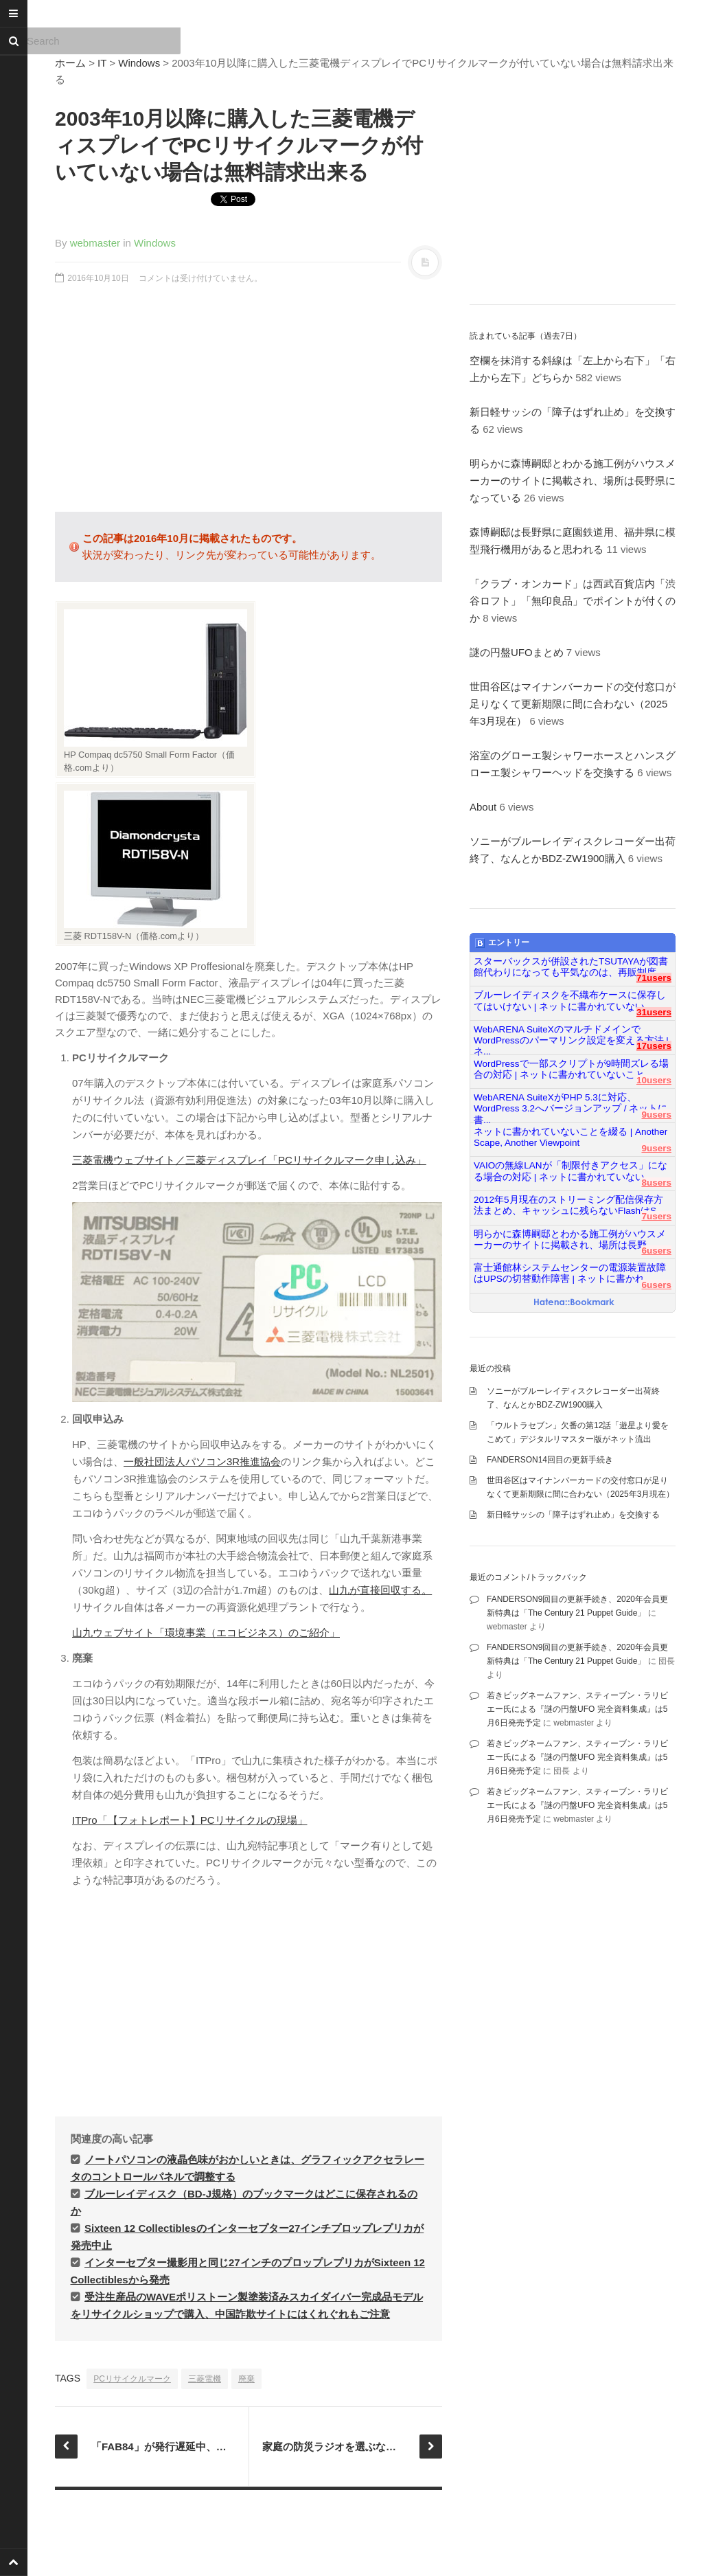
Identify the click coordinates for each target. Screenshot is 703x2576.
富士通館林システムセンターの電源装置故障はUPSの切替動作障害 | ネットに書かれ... (570, 1273)
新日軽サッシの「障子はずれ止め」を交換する (573, 1514)
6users (656, 1250)
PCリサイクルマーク (132, 2379)
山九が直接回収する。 (380, 1590)
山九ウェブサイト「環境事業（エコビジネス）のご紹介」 (206, 1632)
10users (653, 1080)
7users (656, 1216)
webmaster (95, 243)
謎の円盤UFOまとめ (517, 652)
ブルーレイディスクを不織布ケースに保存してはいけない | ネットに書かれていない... (570, 1000)
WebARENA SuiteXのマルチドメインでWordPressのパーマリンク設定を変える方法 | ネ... (571, 1035)
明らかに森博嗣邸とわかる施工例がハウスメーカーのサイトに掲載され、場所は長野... (570, 1239)
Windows (139, 63)
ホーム (70, 63)
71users (653, 978)
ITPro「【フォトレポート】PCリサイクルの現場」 (190, 1820)
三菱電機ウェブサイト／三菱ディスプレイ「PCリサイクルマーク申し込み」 (249, 1160)
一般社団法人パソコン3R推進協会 (202, 1461)
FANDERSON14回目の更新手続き (550, 1460)
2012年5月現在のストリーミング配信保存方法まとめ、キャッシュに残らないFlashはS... (569, 1205)
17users (653, 1046)
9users (656, 1114)
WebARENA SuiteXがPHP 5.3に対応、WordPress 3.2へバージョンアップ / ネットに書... (570, 1103)
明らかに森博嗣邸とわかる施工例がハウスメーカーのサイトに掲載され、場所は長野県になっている (573, 480)
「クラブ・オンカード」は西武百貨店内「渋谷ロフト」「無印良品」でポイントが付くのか (573, 601)
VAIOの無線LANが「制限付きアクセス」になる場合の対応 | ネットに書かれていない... (570, 1171)
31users (653, 1012)
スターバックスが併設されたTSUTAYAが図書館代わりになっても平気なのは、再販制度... (571, 967)
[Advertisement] (248, 405)
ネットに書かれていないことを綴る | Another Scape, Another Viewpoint (570, 1137)
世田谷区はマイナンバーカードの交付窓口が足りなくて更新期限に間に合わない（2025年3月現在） (573, 704)
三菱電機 (204, 2379)
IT (101, 63)
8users (656, 1182)
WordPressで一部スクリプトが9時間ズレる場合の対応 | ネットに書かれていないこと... (571, 1069)
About (483, 807)
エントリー (502, 943)
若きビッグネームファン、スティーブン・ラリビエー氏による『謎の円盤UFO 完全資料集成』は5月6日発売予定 (577, 1709)
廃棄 (246, 2379)
